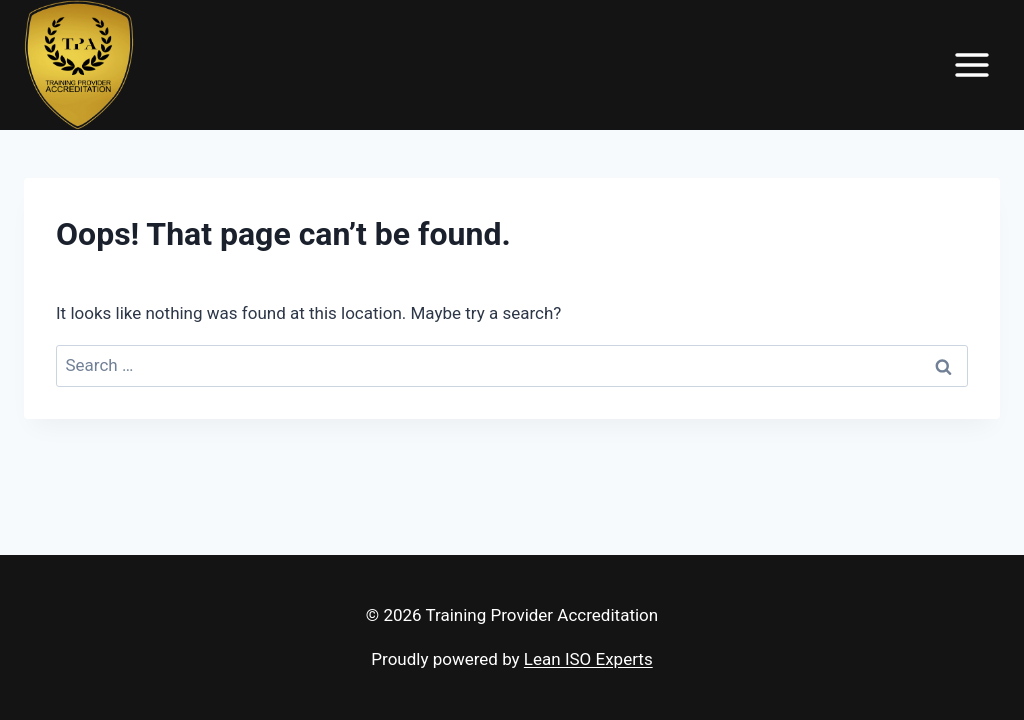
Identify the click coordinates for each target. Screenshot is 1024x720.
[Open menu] (971, 64)
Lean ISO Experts (588, 659)
